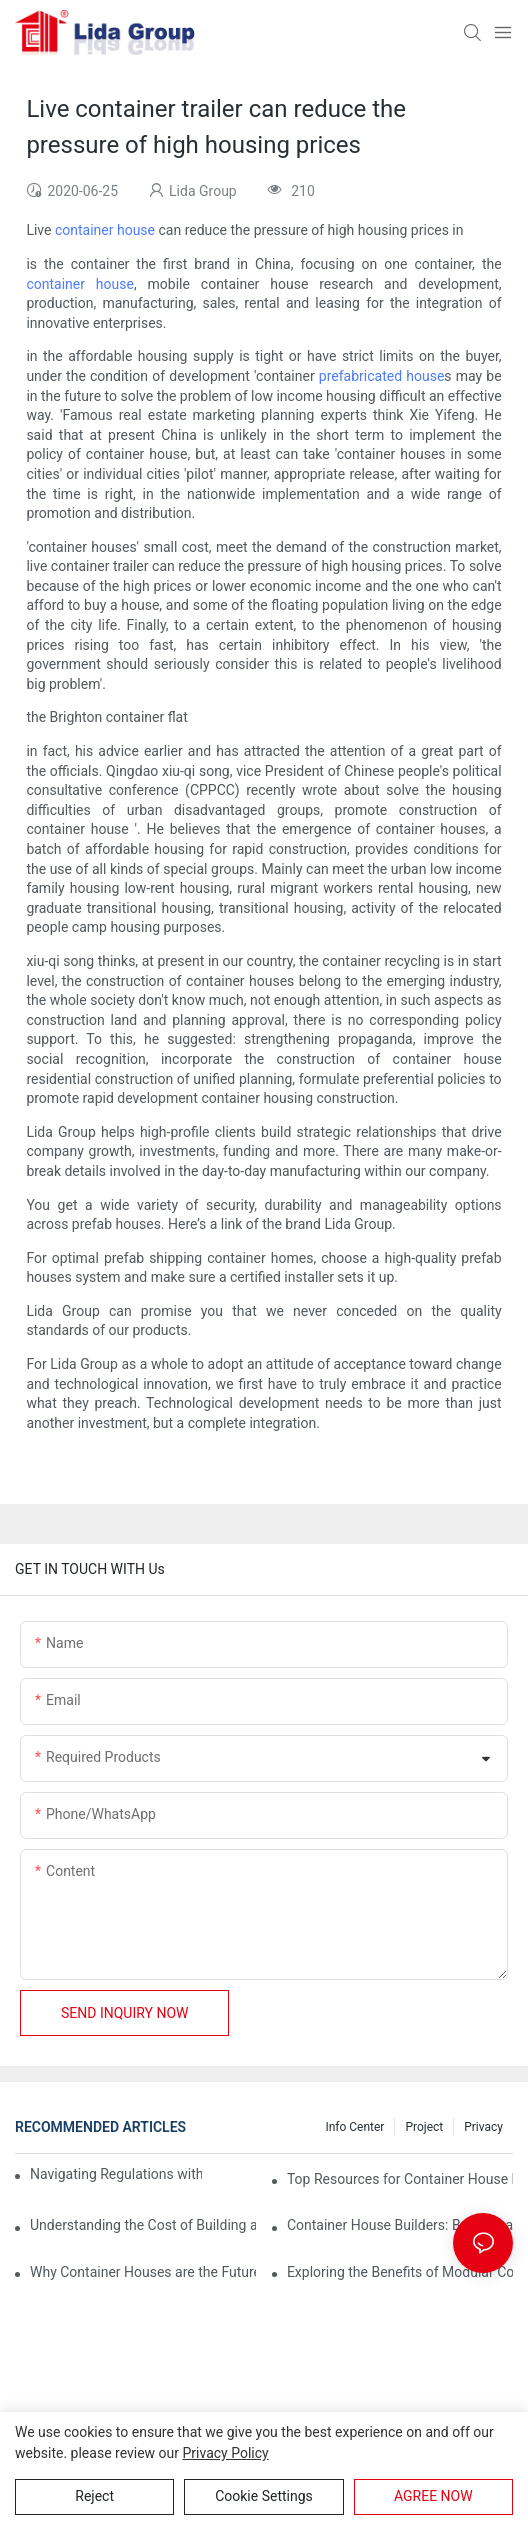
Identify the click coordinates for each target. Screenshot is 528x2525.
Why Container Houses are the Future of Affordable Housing (143, 2272)
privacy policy (226, 2453)
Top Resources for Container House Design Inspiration (400, 2179)
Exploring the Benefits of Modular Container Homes (400, 2272)
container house (105, 230)
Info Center (354, 2127)
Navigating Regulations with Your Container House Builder (116, 2174)
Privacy (483, 2127)
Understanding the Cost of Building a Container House (143, 2225)
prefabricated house (381, 376)
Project (424, 2127)
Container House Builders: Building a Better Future (400, 2225)
